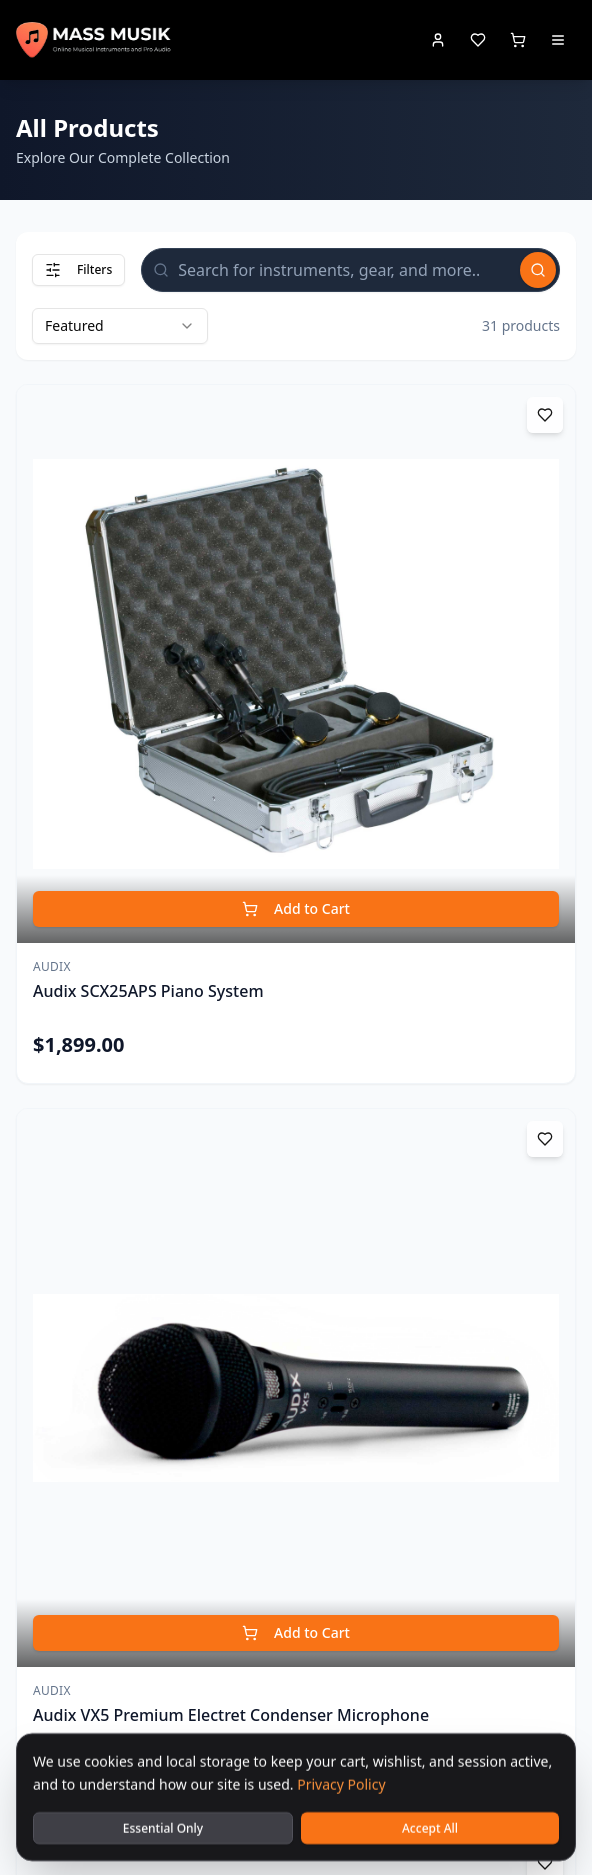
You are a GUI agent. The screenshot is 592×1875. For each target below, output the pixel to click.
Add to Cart (296, 908)
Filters (78, 269)
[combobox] (120, 326)
